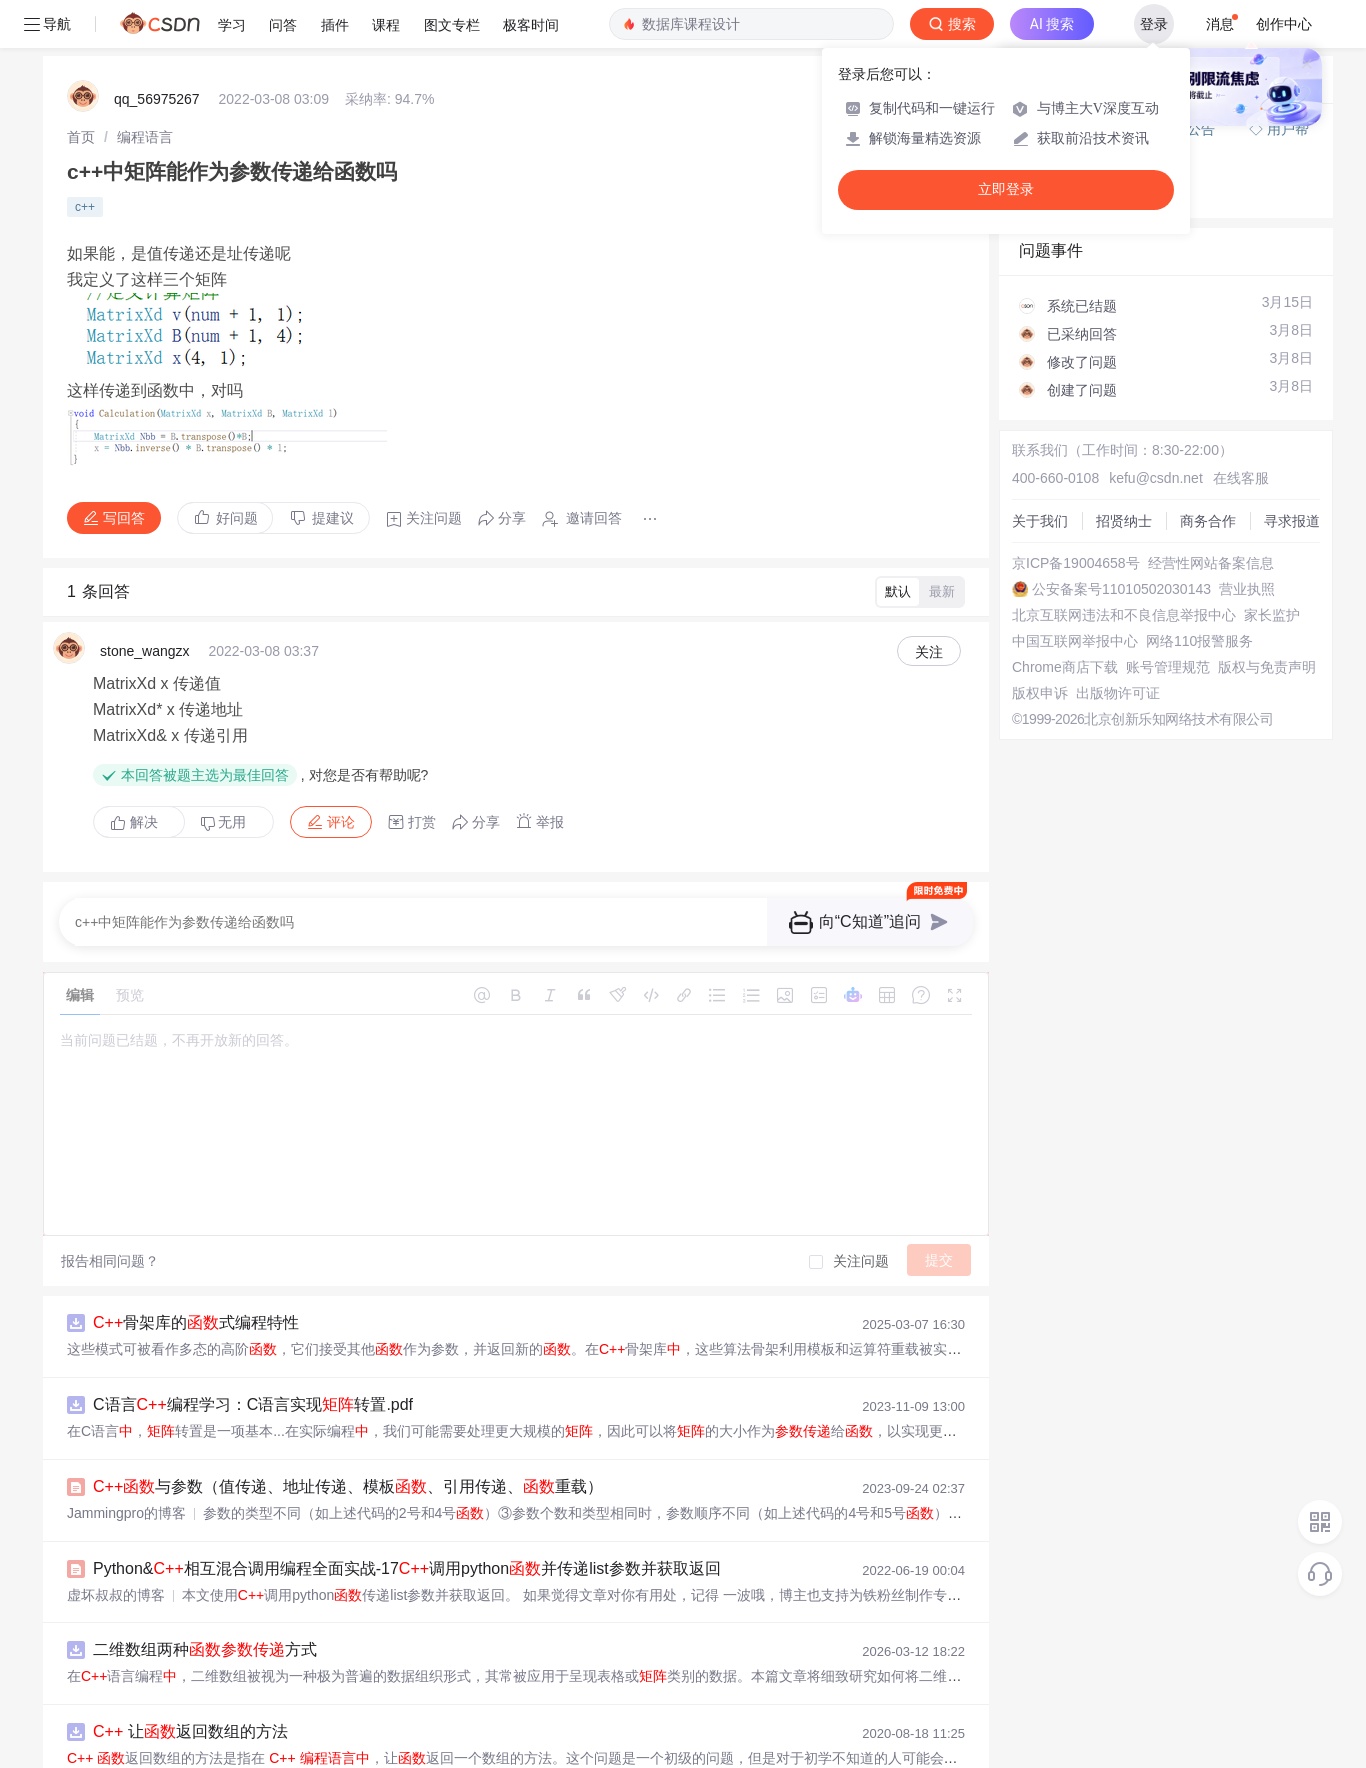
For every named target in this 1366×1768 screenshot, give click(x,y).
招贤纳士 (1124, 521)
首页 (81, 137)
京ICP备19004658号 (1076, 563)
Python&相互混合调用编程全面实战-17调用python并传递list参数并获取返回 (407, 1568)
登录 (1154, 24)
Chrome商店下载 (1065, 667)
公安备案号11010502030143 (1121, 589)
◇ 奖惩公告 (1056, 194)
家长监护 (1272, 615)
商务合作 (1208, 521)
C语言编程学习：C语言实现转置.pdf (253, 1404)
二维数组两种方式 (205, 1649)
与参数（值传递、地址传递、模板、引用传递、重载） (348, 1486)
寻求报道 (1292, 521)
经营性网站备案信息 (1211, 563)
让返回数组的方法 (190, 1731)
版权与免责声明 (1267, 667)
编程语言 (145, 137)
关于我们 (1040, 521)
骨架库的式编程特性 (196, 1322)
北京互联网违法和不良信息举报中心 (1124, 615)
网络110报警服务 (1199, 641)
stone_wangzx (145, 651)
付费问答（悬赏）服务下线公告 (1119, 129)
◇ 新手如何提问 (1070, 174)
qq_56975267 (157, 99)
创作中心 (1284, 24)
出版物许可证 (1118, 693)
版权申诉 (1040, 693)
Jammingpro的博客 (126, 1513)
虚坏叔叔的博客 (116, 1595)
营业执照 (1247, 589)
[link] (81, 137)
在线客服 (1241, 478)
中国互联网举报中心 (1075, 641)
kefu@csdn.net (1156, 478)
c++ (85, 207)
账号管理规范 (1168, 667)
